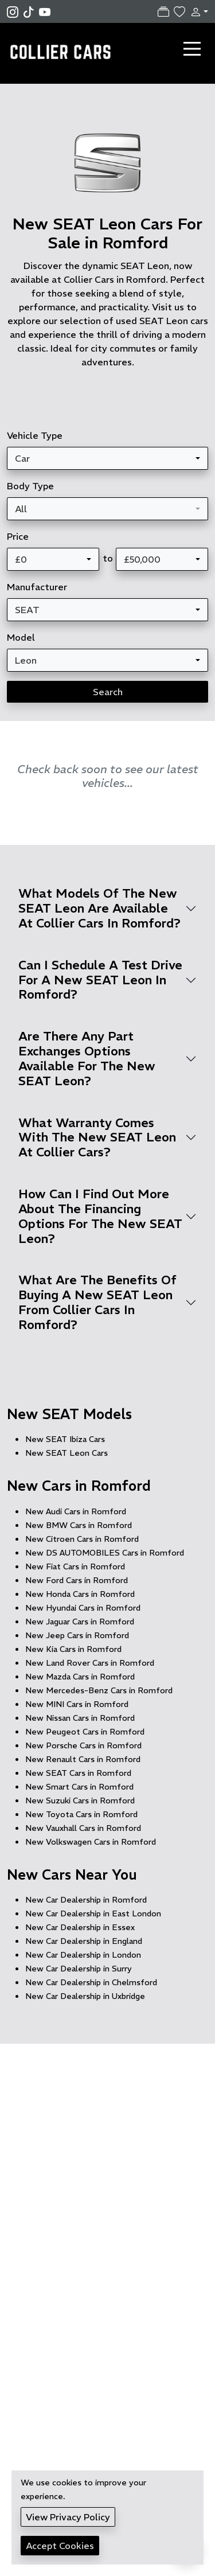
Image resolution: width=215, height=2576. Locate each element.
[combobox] (107, 458)
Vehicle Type (34, 435)
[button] (196, 11)
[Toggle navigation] (192, 48)
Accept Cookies (60, 2545)
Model (21, 637)
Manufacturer (37, 587)
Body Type (30, 486)
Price (18, 536)
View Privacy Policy (68, 2517)
